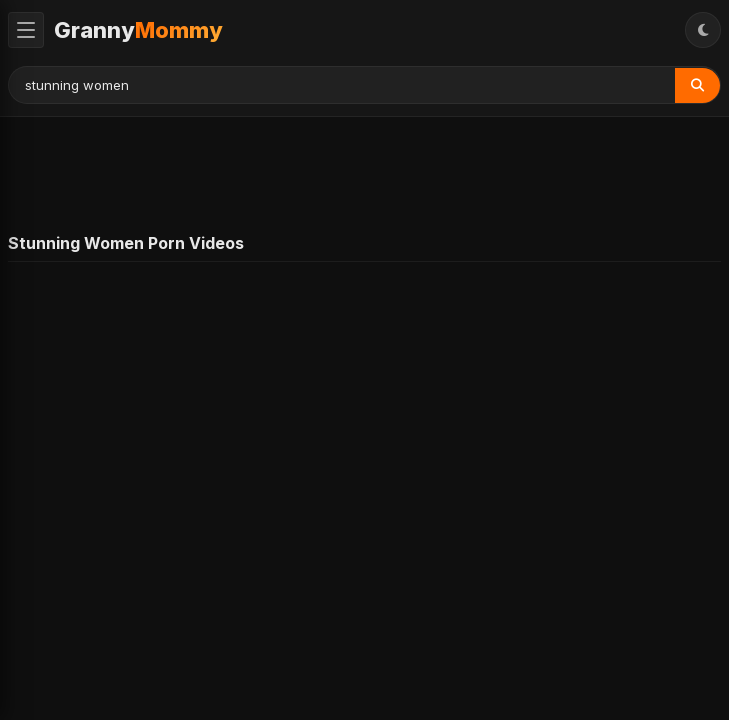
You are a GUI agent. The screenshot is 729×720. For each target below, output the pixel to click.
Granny (138, 30)
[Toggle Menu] (26, 30)
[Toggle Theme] (703, 30)
